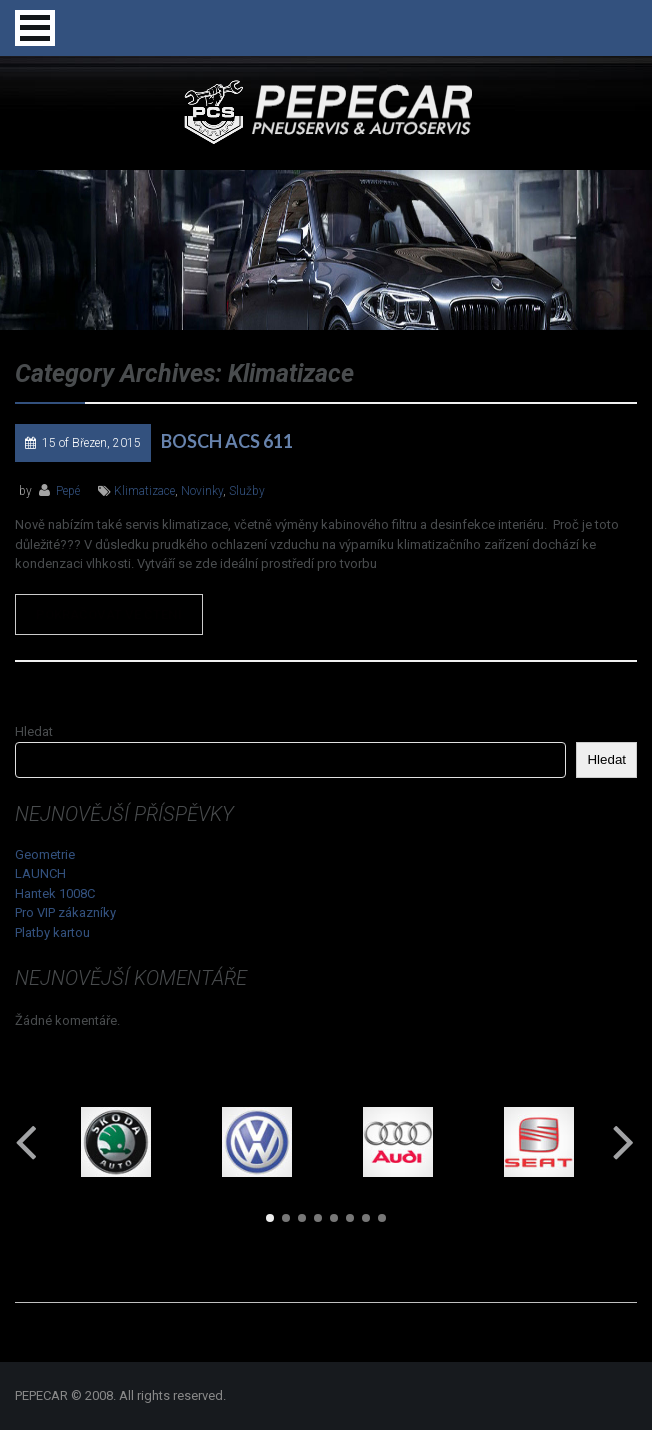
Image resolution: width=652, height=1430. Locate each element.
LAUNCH (40, 873)
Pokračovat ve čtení (109, 614)
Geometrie (45, 854)
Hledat (34, 731)
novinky (202, 491)
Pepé (68, 491)
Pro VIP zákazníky (65, 912)
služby (247, 491)
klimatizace (144, 491)
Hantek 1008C (55, 893)
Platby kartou (52, 932)
